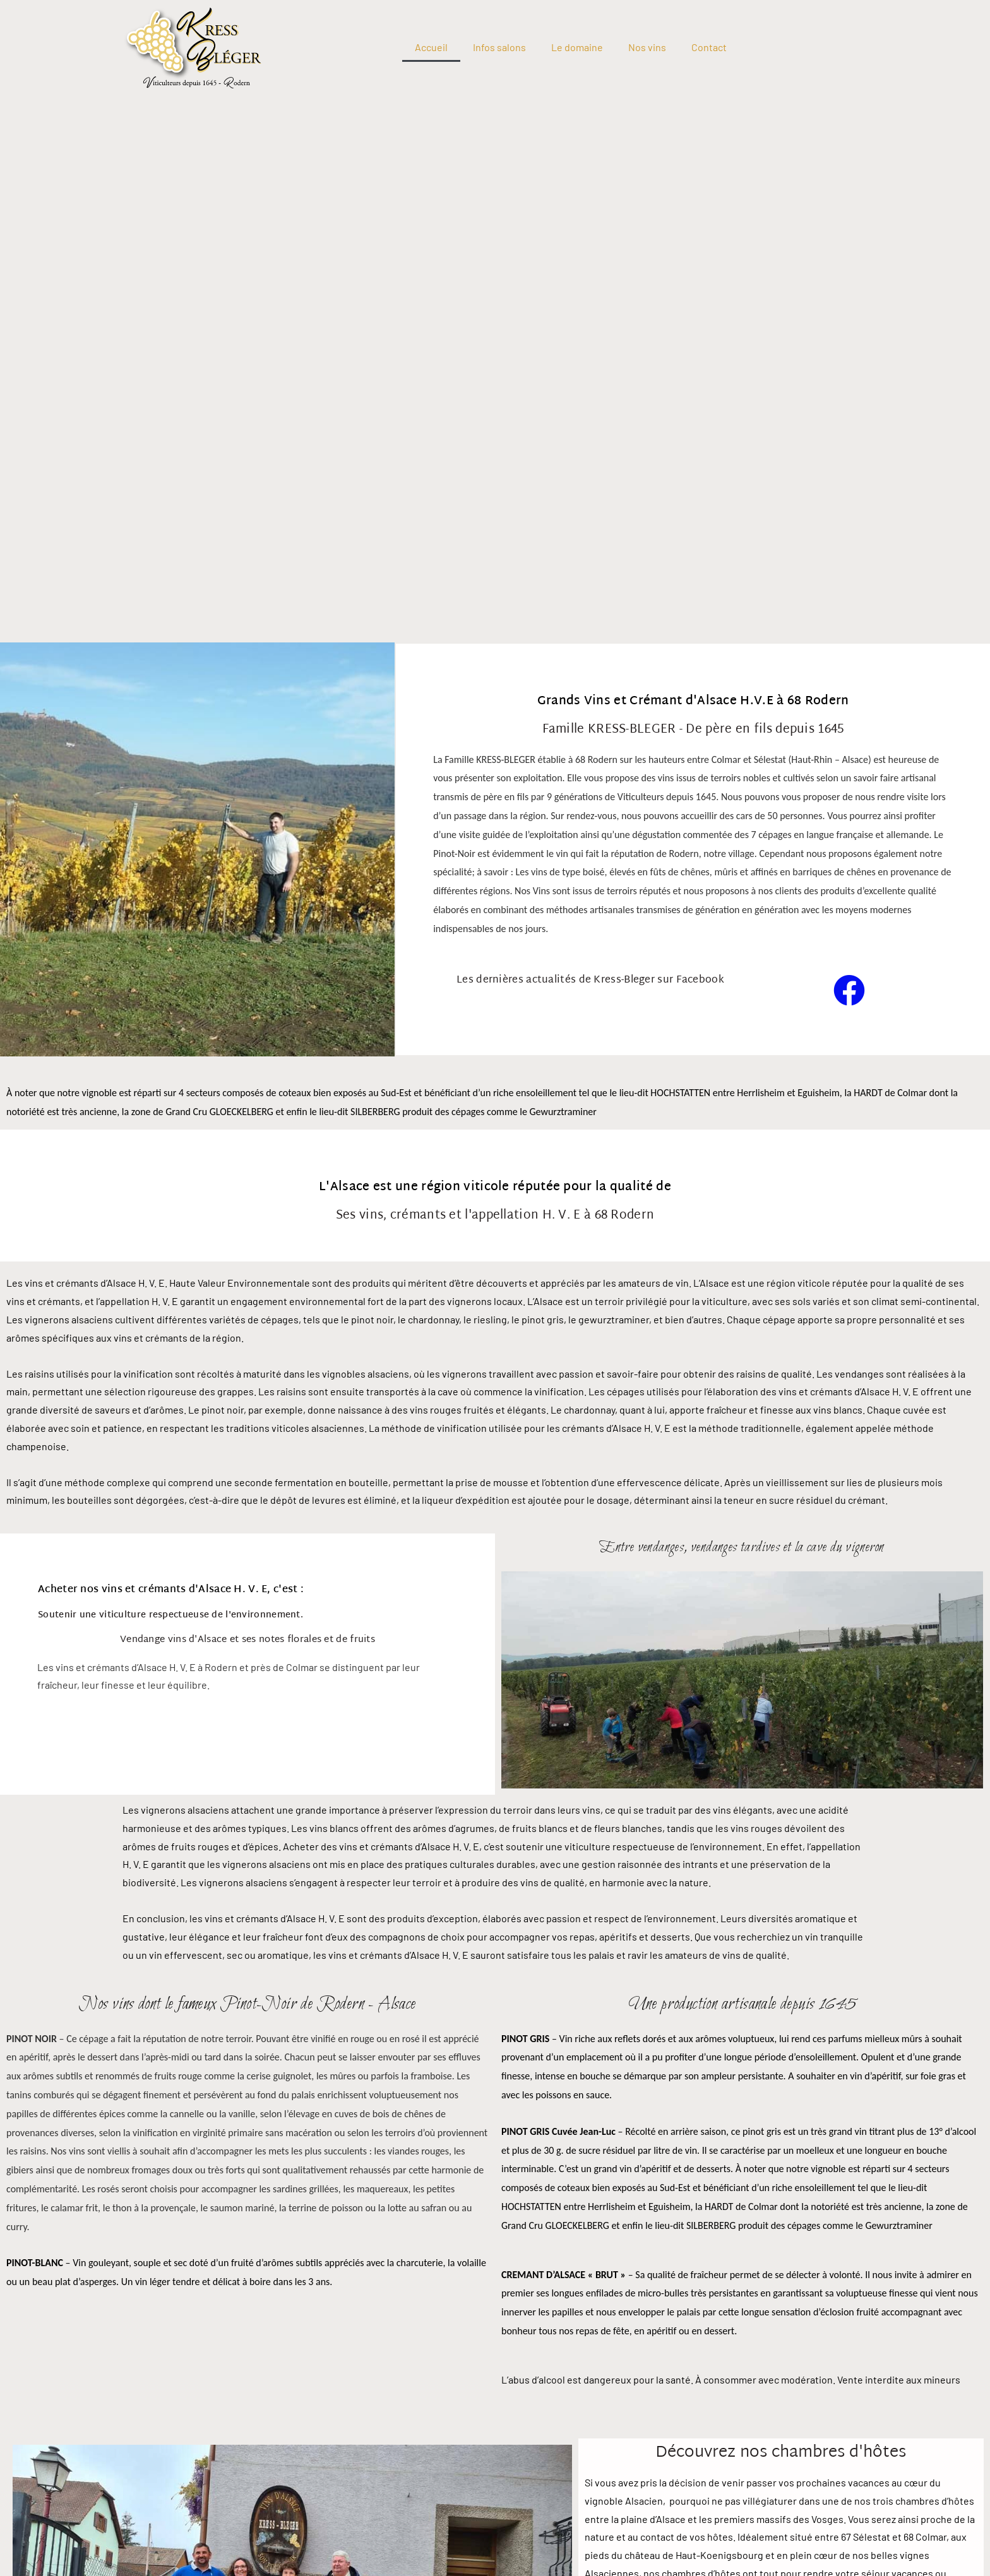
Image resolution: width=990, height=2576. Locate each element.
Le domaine (577, 47)
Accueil (431, 47)
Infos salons (499, 47)
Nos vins (647, 47)
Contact (709, 47)
